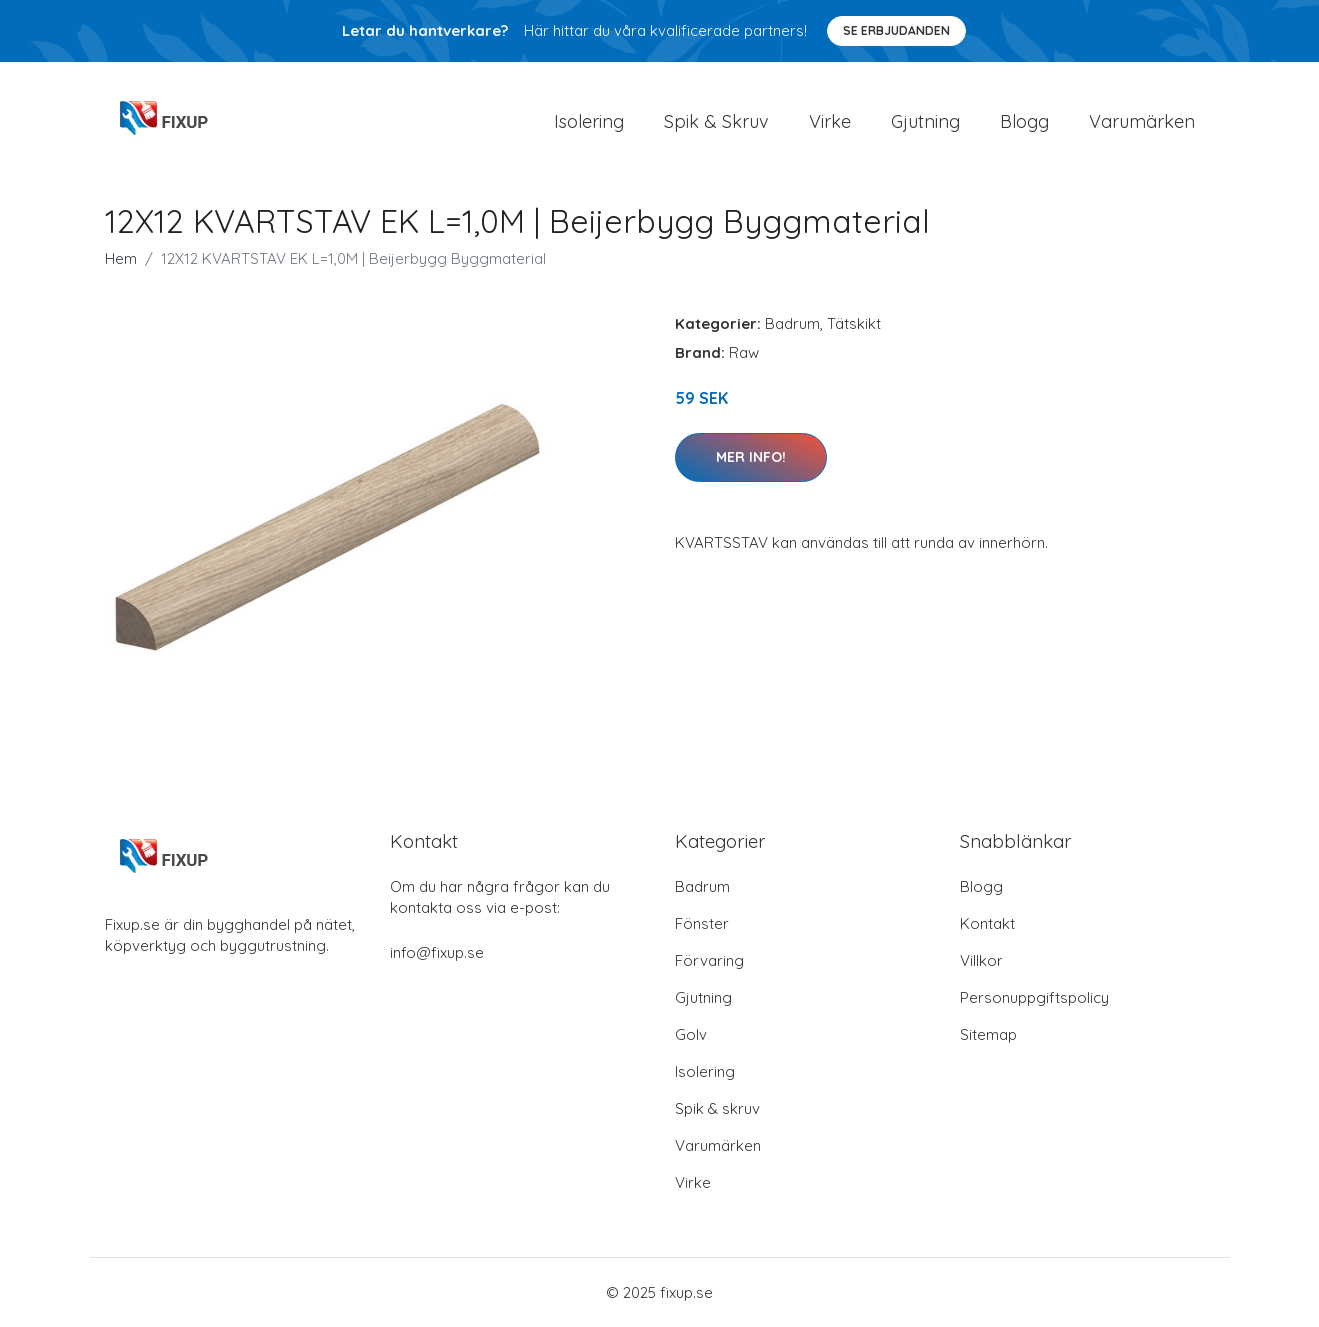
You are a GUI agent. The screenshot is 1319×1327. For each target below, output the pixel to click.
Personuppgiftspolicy (1034, 997)
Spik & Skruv (716, 121)
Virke (830, 121)
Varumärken (1142, 121)
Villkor (981, 960)
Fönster (702, 923)
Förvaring (709, 960)
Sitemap (988, 1034)
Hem (121, 258)
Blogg (1024, 121)
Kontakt (987, 923)
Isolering (589, 121)
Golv (691, 1034)
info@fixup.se (437, 952)
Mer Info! (751, 457)
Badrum (792, 323)
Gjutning (925, 121)
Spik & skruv (717, 1108)
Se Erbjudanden (896, 30)
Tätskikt (854, 323)
